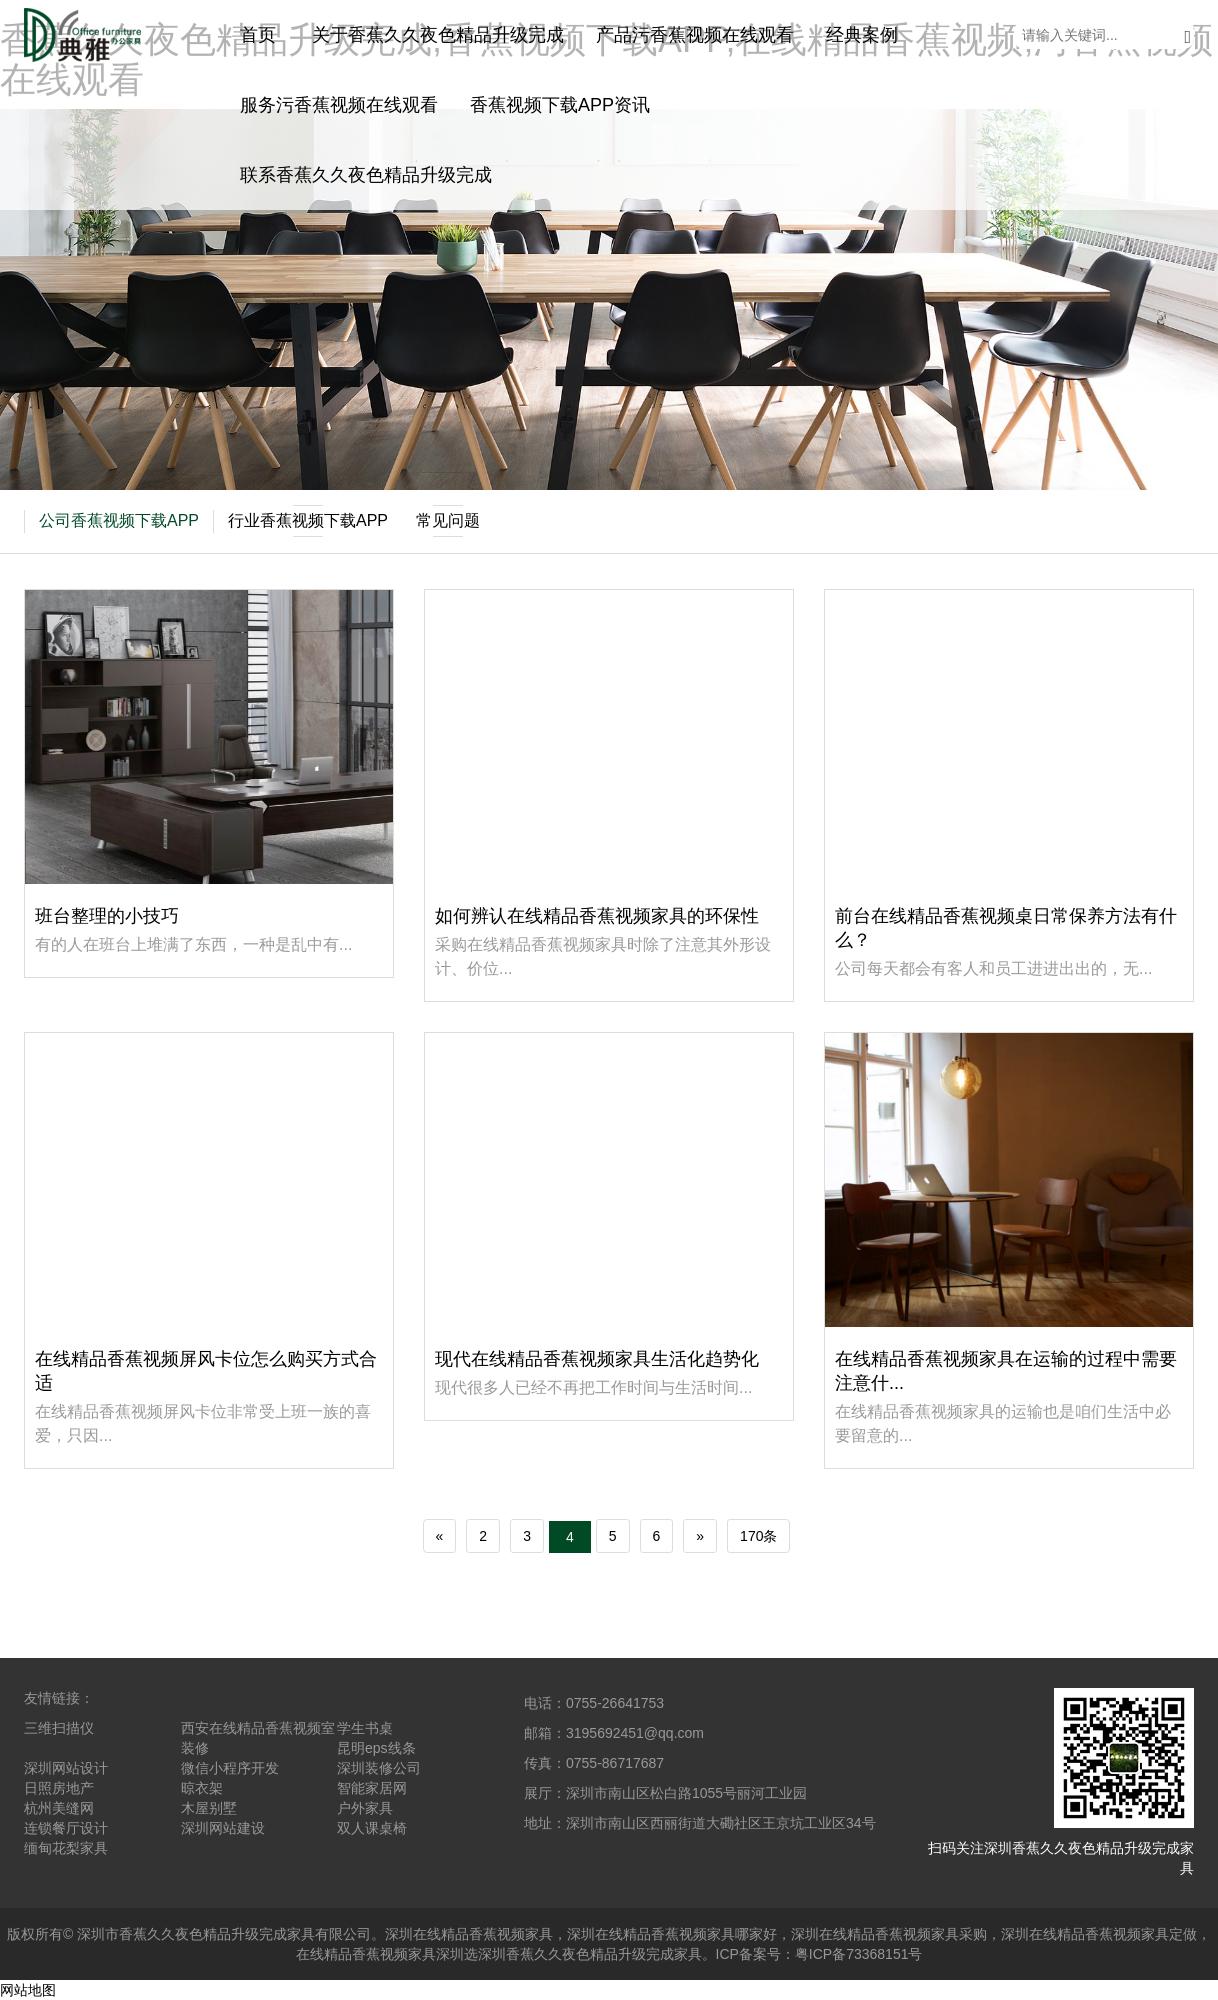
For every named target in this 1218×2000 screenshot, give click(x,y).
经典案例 (862, 35)
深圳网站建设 (223, 1828)
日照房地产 (59, 1788)
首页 (258, 35)
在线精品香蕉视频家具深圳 (380, 1954)
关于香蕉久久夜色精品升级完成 (438, 35)
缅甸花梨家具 (66, 1848)
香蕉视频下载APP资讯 (560, 105)
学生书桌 (365, 1728)
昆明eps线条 (376, 1748)
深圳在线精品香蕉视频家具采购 (889, 1934)
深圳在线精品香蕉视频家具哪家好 (672, 1934)
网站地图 (28, 1990)
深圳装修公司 (379, 1768)
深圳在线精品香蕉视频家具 (469, 1934)
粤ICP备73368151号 (859, 1954)
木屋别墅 (209, 1808)
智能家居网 (372, 1788)
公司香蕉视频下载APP (119, 520)
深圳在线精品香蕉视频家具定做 (1099, 1934)
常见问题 (448, 521)
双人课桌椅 (372, 1828)
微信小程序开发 (230, 1768)
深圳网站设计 (66, 1768)
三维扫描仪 (59, 1728)
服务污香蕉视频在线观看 (339, 105)
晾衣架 (202, 1788)
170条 (758, 1536)
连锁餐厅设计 (66, 1828)
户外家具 (365, 1808)
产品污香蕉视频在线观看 (695, 35)
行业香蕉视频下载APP (308, 521)
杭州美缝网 (59, 1808)
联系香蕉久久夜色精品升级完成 (366, 175)
